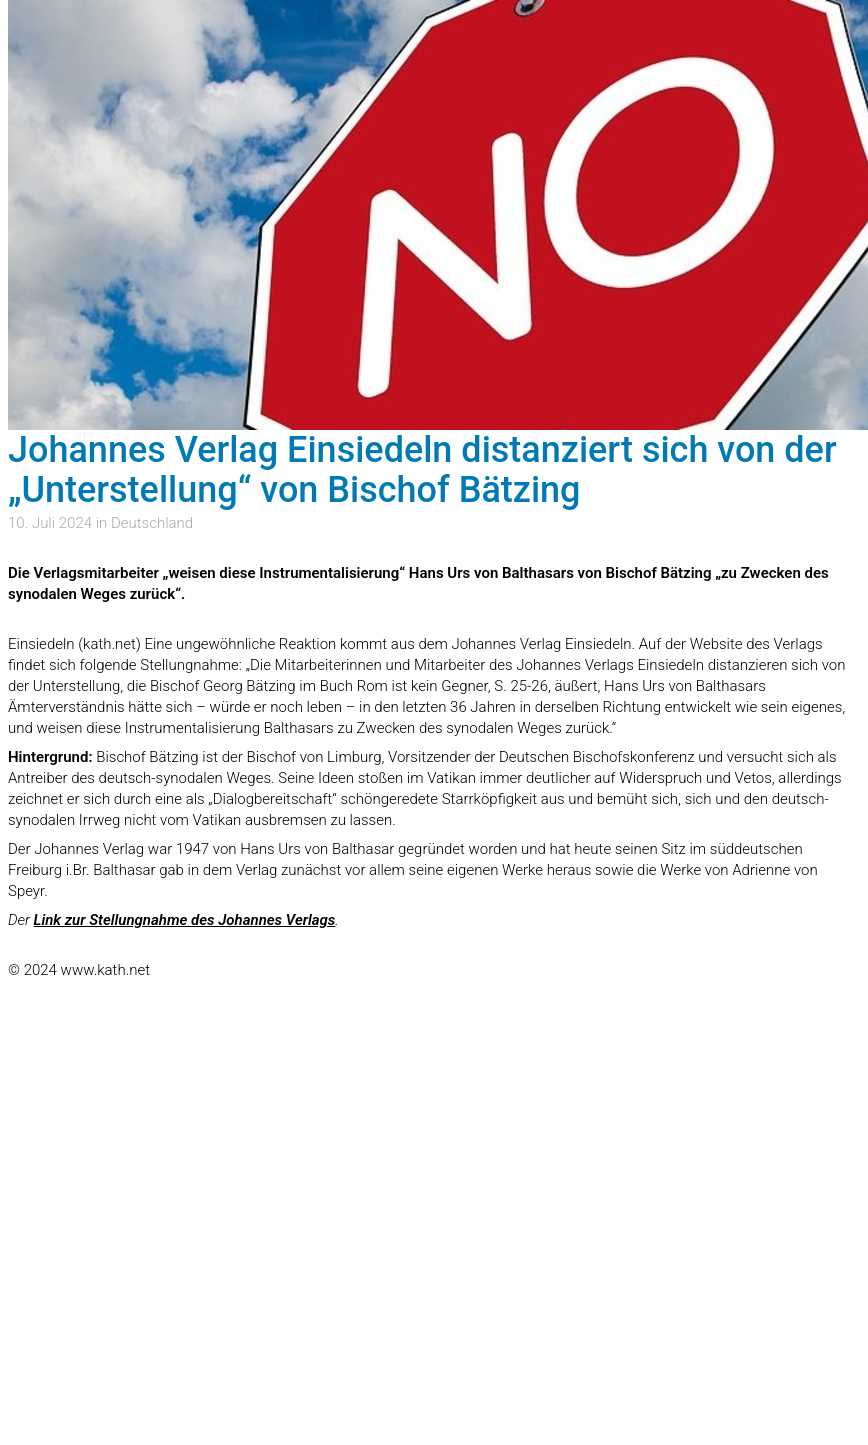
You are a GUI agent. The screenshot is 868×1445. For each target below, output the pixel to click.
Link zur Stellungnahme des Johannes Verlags (185, 920)
